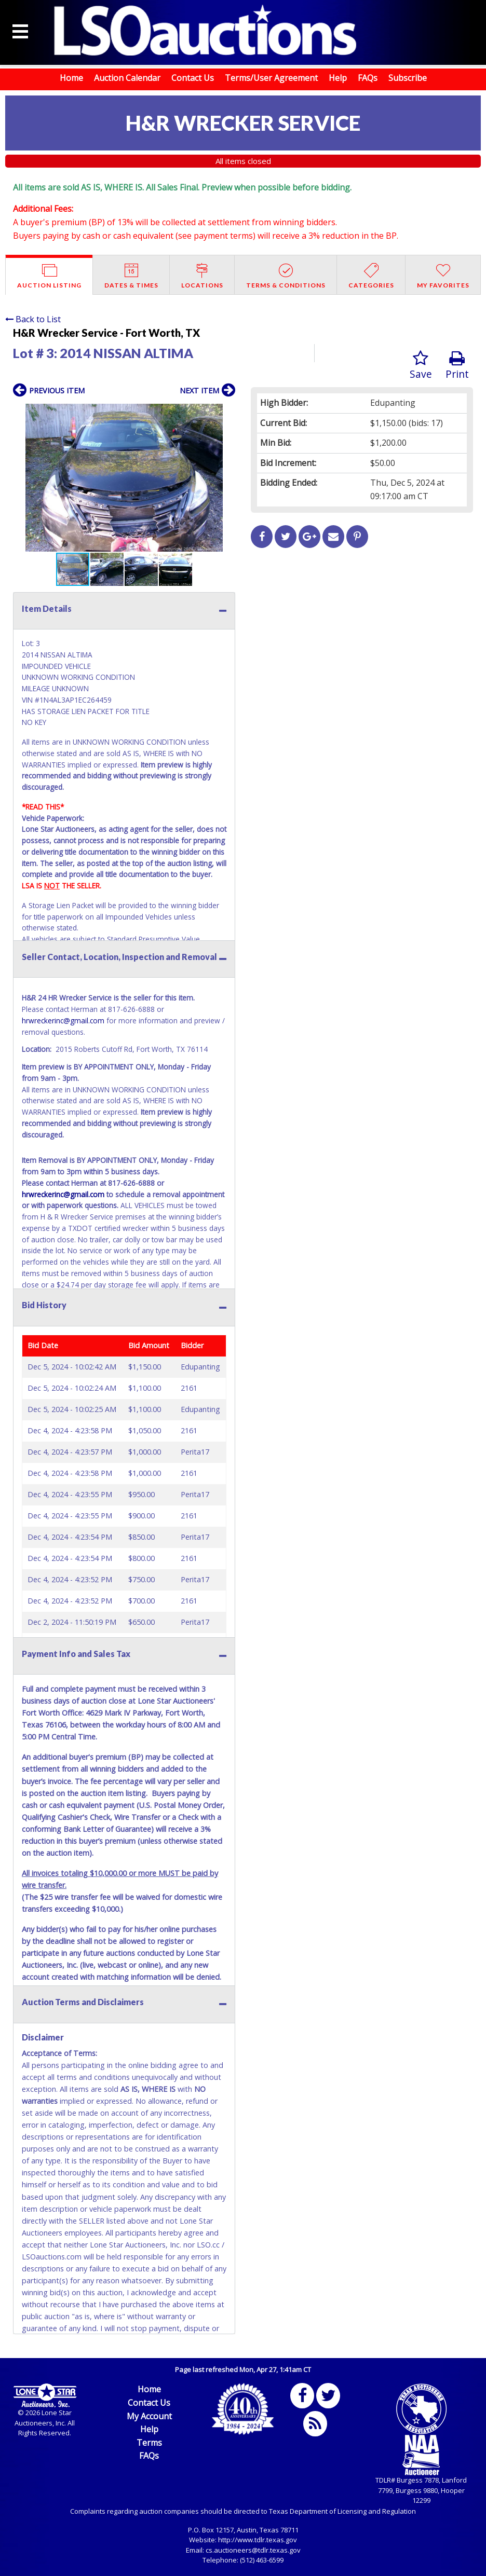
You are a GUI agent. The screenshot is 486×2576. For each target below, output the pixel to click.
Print (457, 365)
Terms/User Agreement (271, 78)
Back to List (33, 319)
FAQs (367, 78)
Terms (149, 2442)
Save (421, 365)
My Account (149, 2416)
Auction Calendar (127, 78)
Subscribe (407, 78)
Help (338, 78)
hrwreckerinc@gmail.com (63, 1020)
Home (71, 78)
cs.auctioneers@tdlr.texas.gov (253, 2550)
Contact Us (192, 78)
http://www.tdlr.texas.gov (257, 2539)
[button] (226, 413)
